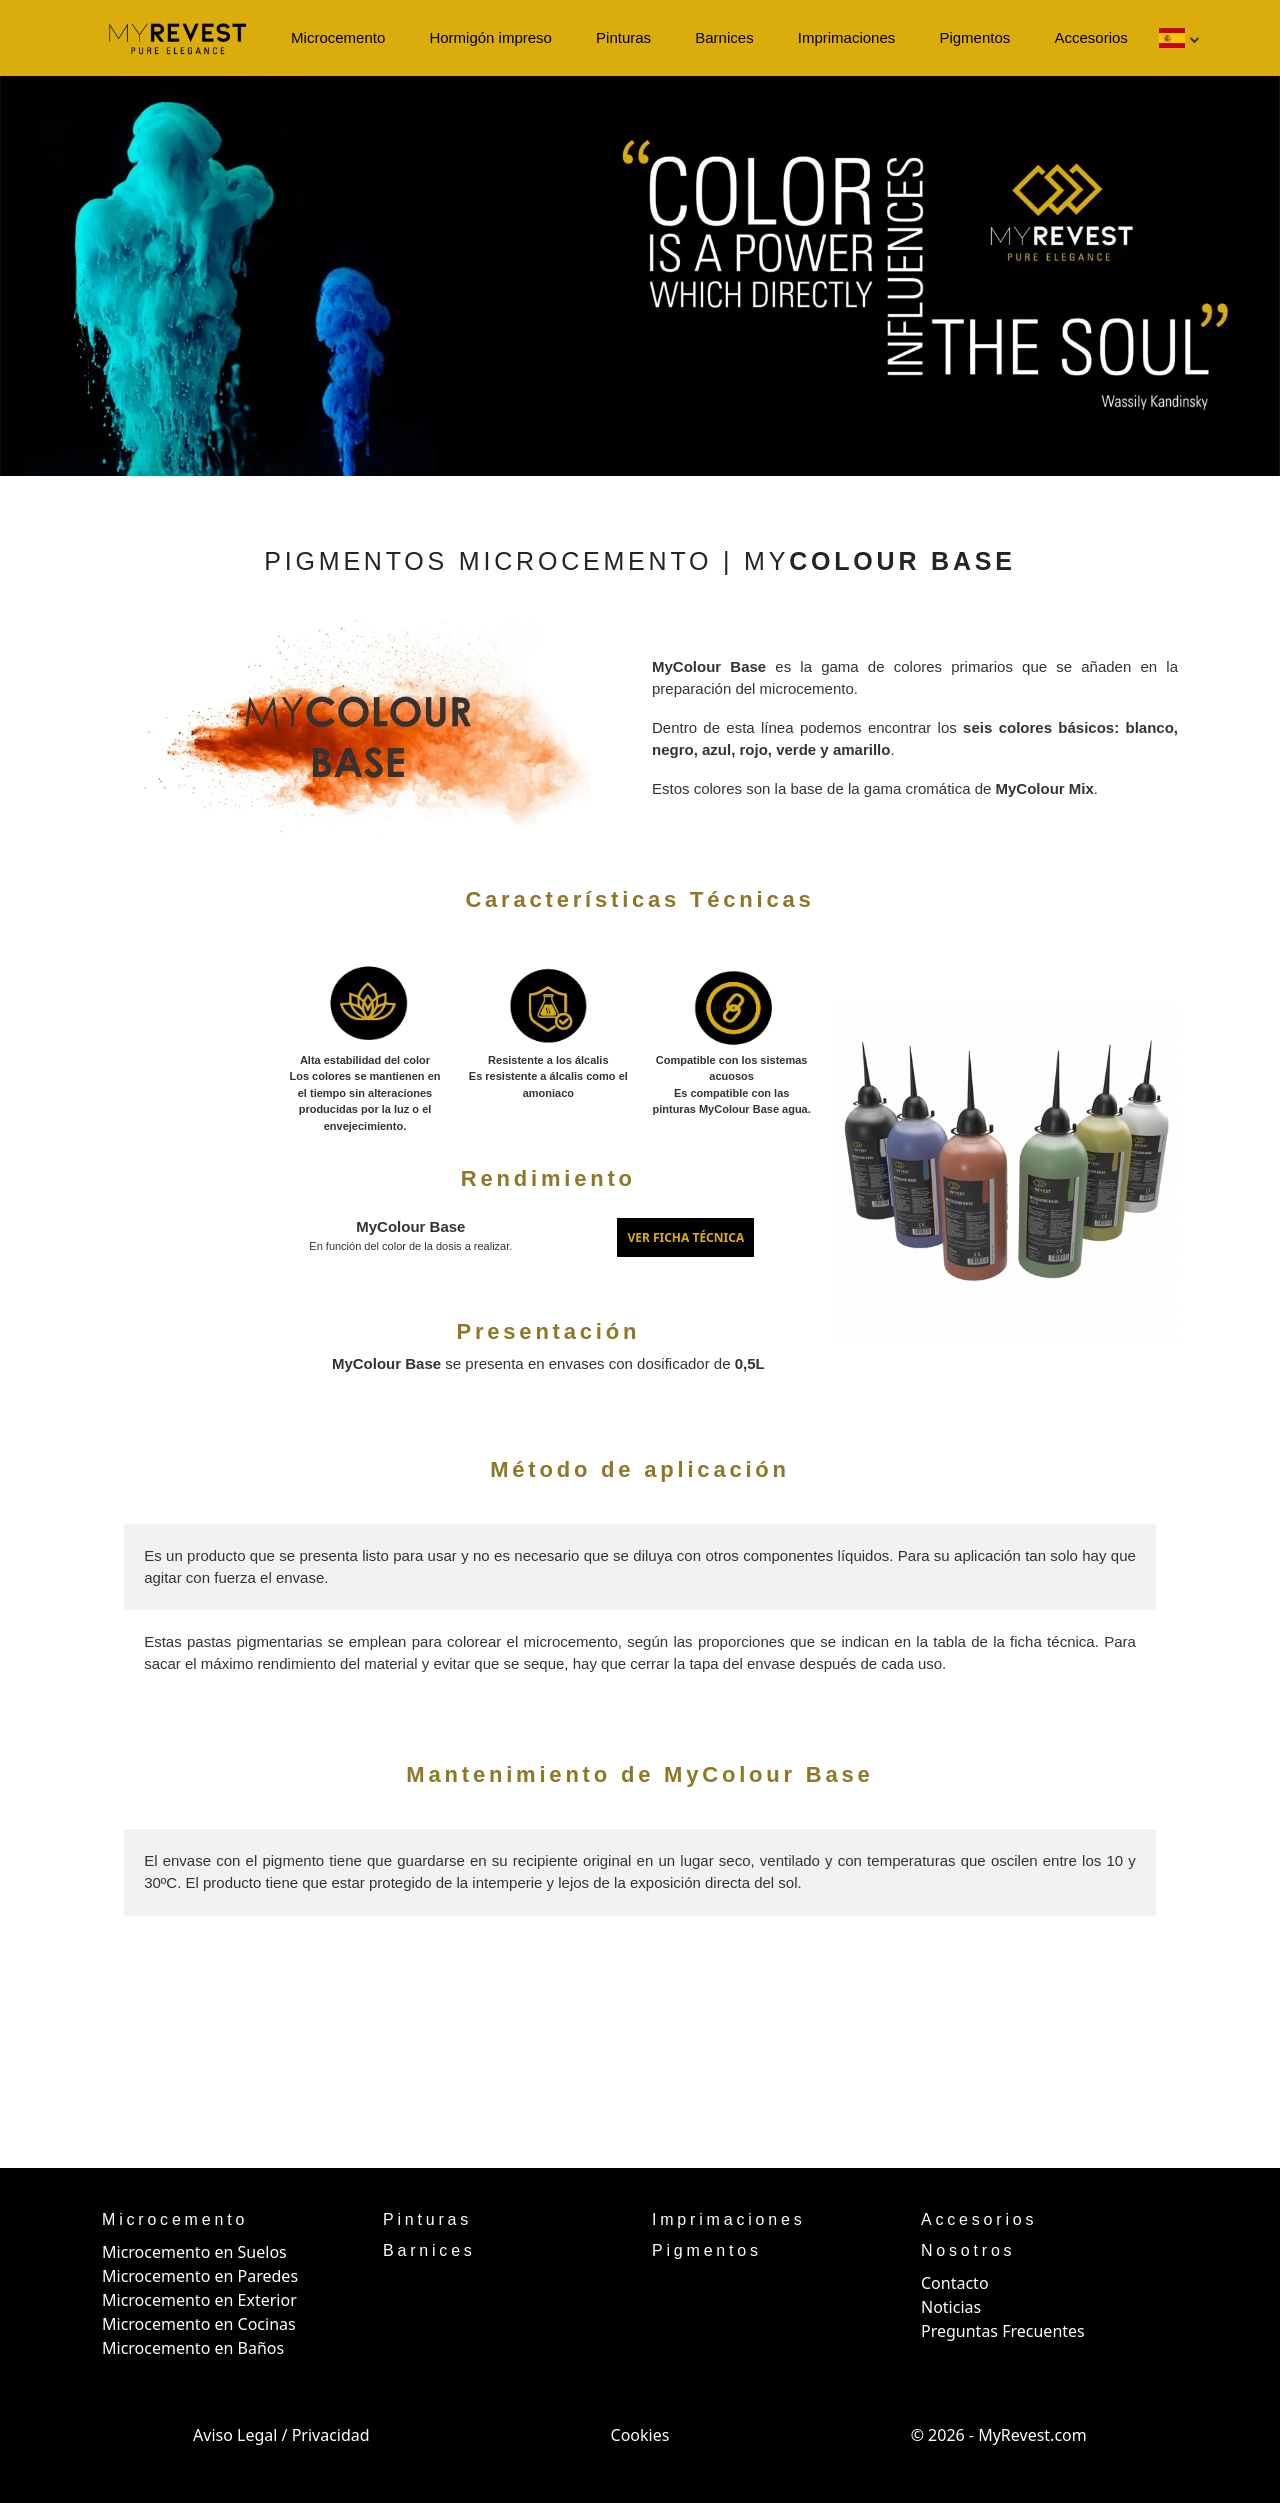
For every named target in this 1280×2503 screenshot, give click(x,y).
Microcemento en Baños (193, 2348)
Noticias (951, 2307)
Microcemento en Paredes (200, 2276)
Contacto (955, 2283)
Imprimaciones (847, 37)
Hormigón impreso (490, 37)
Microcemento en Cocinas (199, 2324)
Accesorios (1090, 37)
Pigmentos (974, 37)
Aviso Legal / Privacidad (281, 2435)
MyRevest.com (1032, 2435)
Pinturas (623, 37)
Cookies (640, 2435)
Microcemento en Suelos (194, 2252)
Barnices (724, 37)
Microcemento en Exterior (199, 2300)
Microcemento (338, 37)
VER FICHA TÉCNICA (685, 1237)
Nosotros (968, 2250)
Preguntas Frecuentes (1003, 2331)
